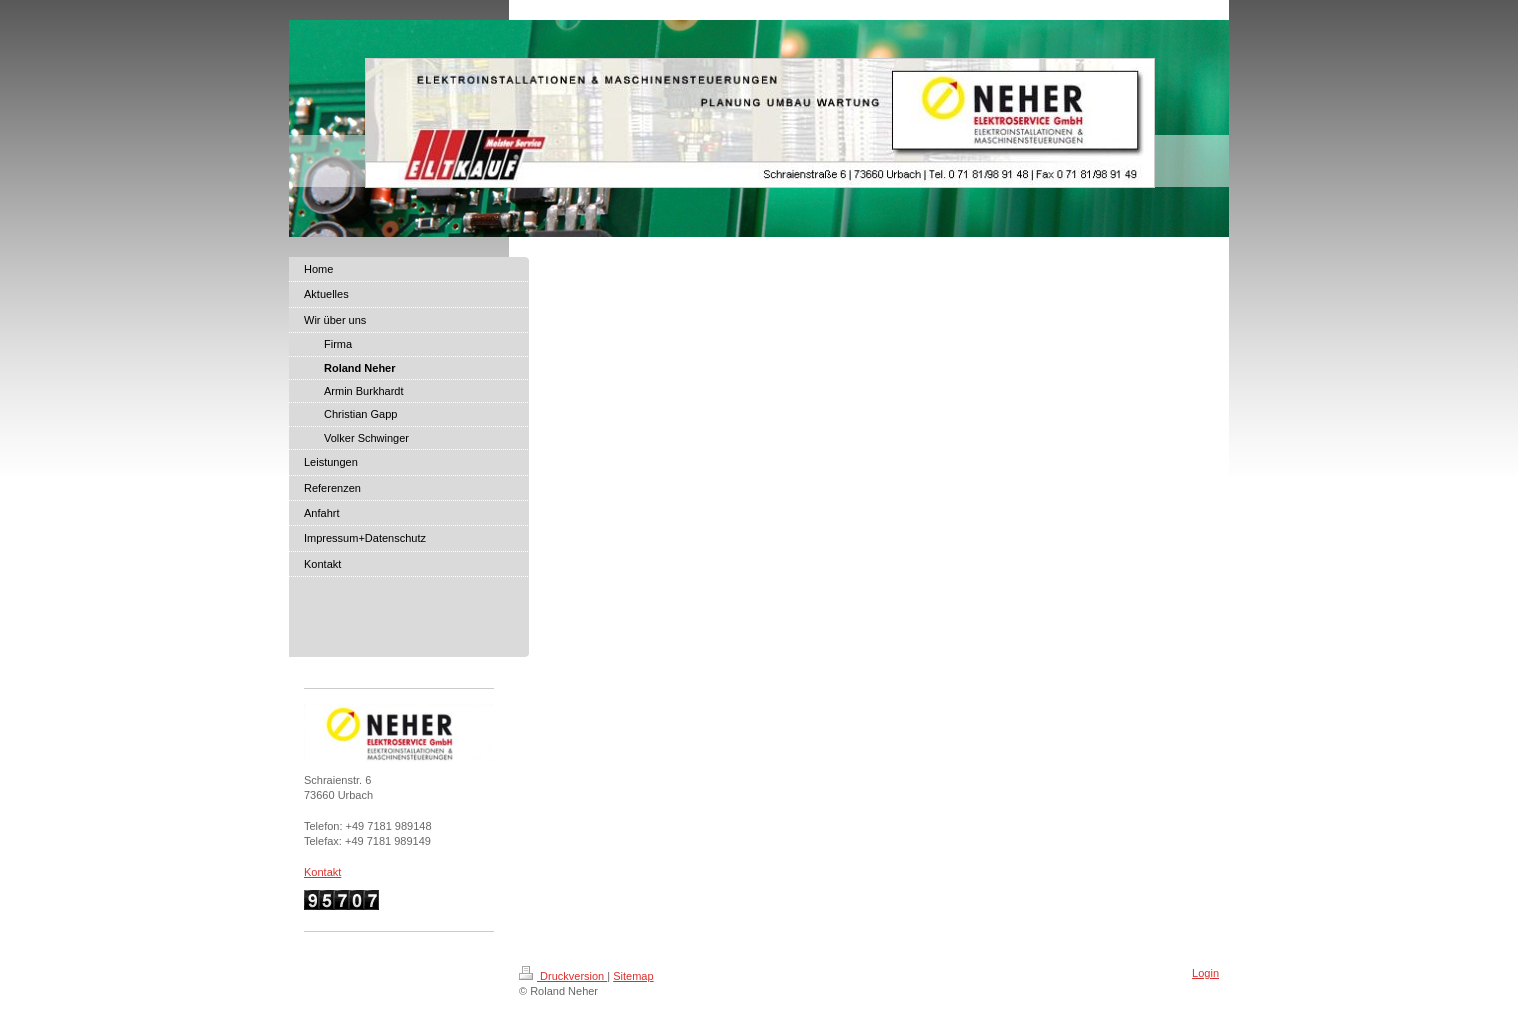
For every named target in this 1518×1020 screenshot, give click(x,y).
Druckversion (563, 976)
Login (1205, 973)
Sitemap (633, 976)
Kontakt (322, 872)
